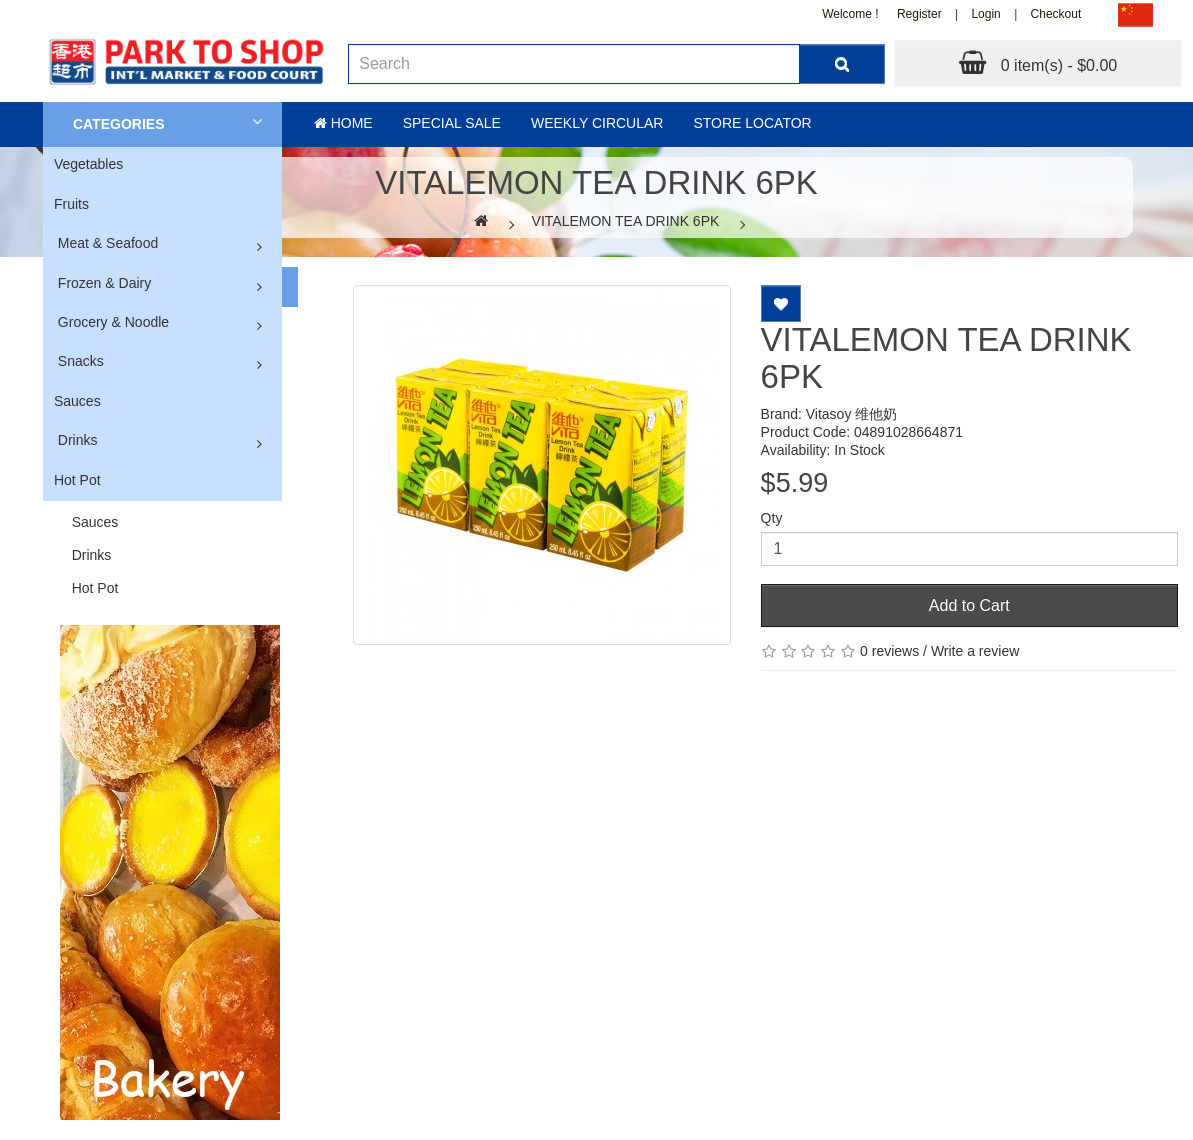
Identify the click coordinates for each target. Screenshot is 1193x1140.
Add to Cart (969, 605)
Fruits (71, 204)
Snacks (81, 361)
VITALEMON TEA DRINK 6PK (626, 221)
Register (919, 14)
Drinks (78, 440)
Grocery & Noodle (113, 322)
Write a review (975, 651)
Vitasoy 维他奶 (852, 414)
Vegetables (88, 164)
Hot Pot (77, 480)
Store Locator (752, 123)
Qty (772, 518)
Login (985, 14)
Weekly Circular (597, 123)
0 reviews (889, 651)
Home (343, 123)
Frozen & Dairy (104, 283)
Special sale (452, 123)
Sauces (77, 401)
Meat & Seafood (108, 243)
